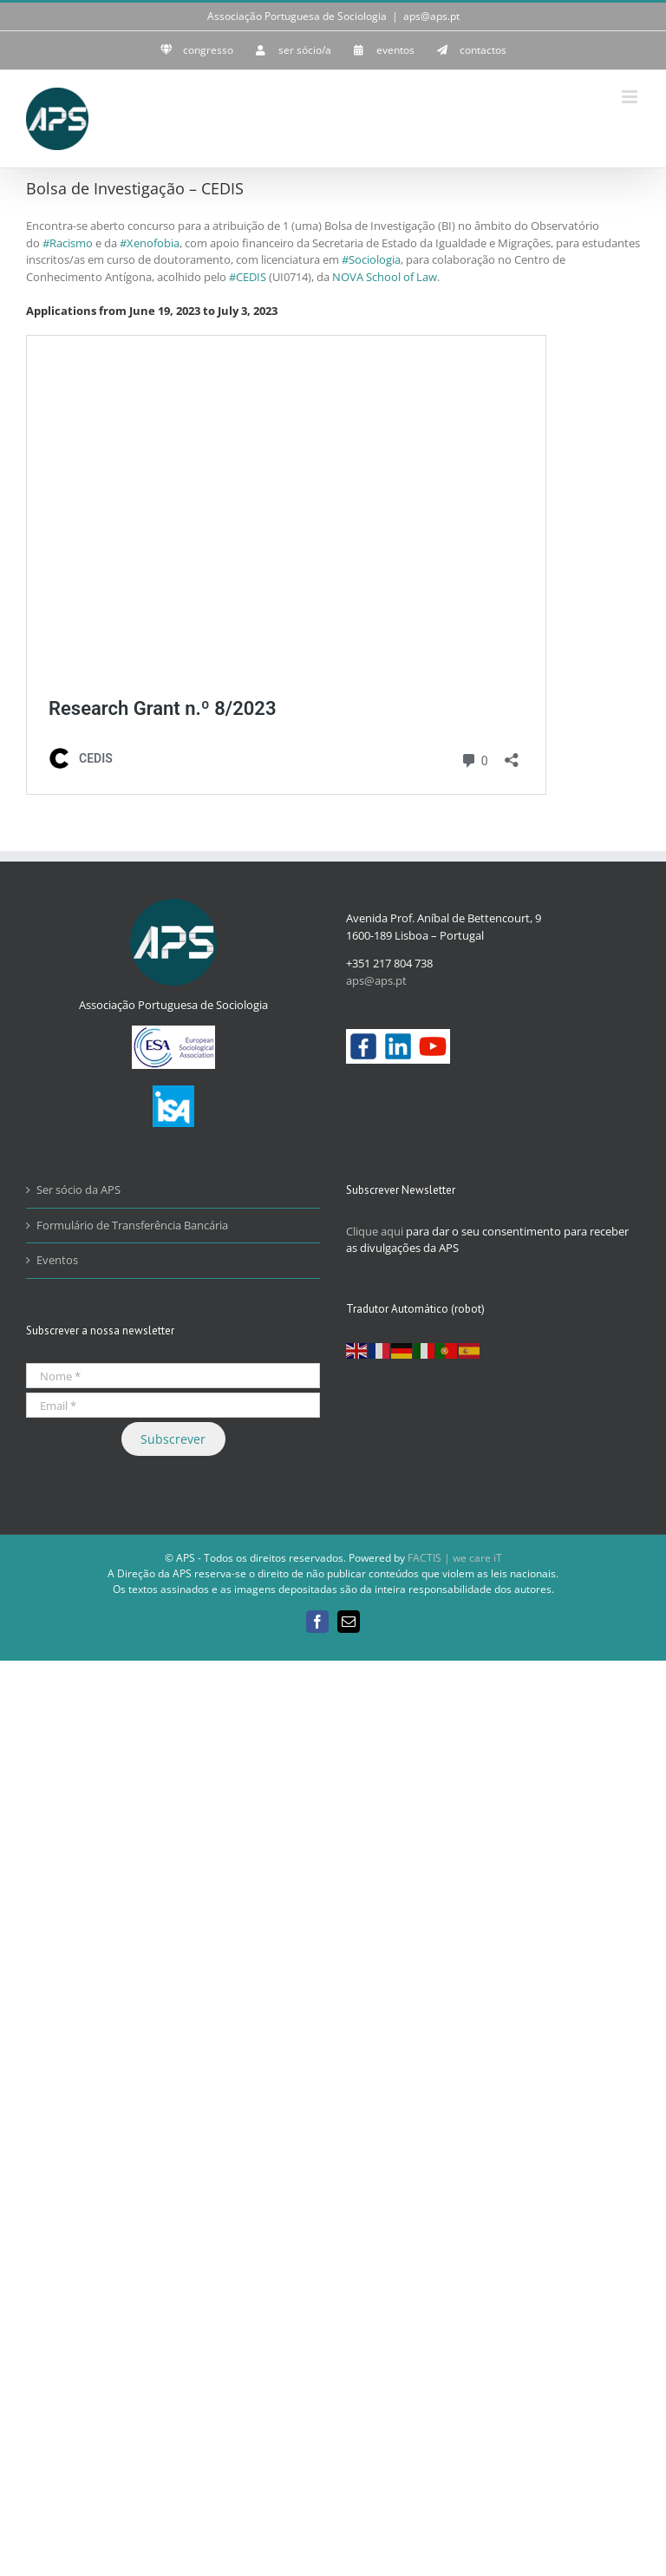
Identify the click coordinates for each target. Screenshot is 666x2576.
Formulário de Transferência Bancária (132, 1225)
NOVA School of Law (384, 277)
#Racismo (67, 243)
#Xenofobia (150, 243)
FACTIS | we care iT (455, 1557)
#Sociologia (371, 259)
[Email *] (173, 1405)
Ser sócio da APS (78, 1189)
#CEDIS (247, 277)
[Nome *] (173, 1375)
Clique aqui (374, 1231)
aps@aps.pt (431, 16)
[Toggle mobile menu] (631, 97)
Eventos (57, 1260)
